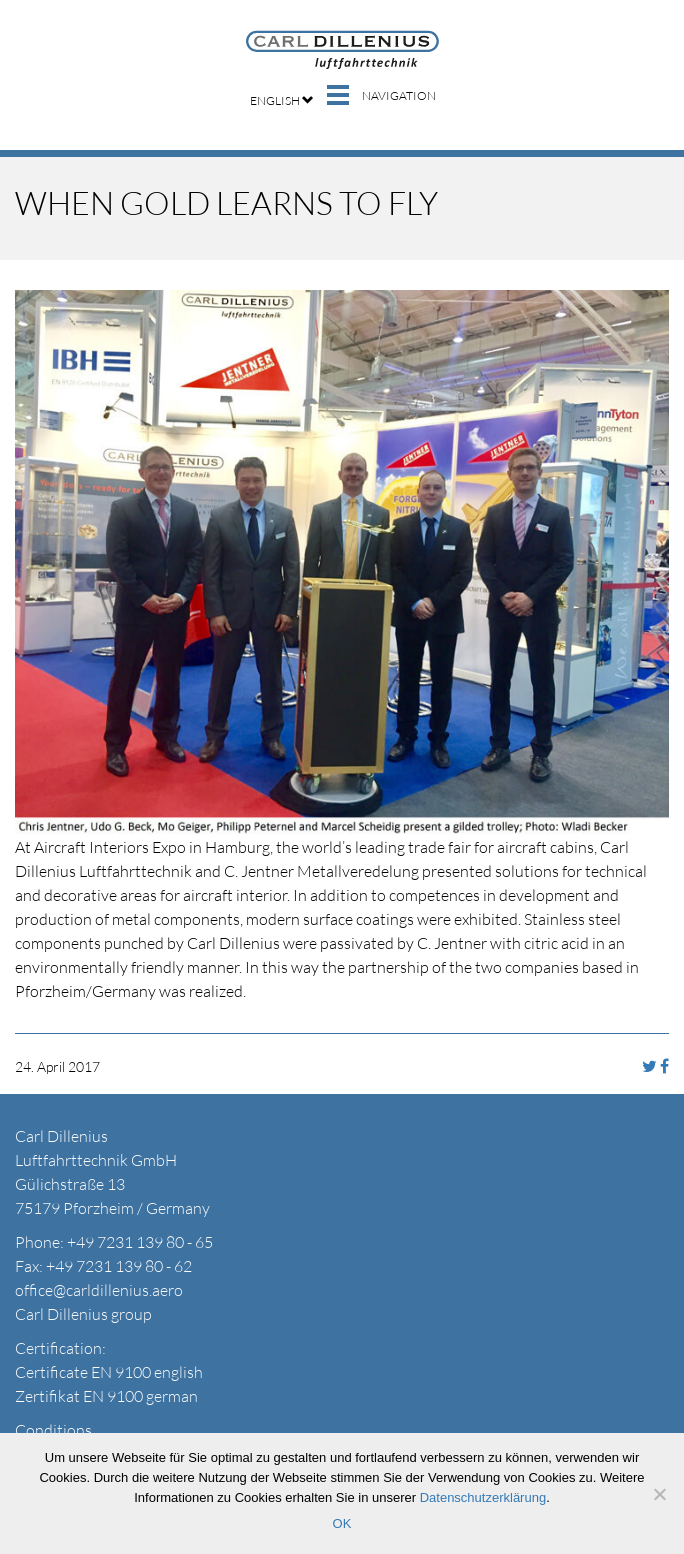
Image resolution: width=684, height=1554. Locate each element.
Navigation (399, 95)
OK (342, 1523)
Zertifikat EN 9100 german (106, 1396)
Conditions (53, 1430)
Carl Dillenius (342, 50)
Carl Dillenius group (83, 1314)
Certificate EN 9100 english (109, 1372)
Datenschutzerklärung (483, 1497)
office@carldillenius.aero (99, 1290)
